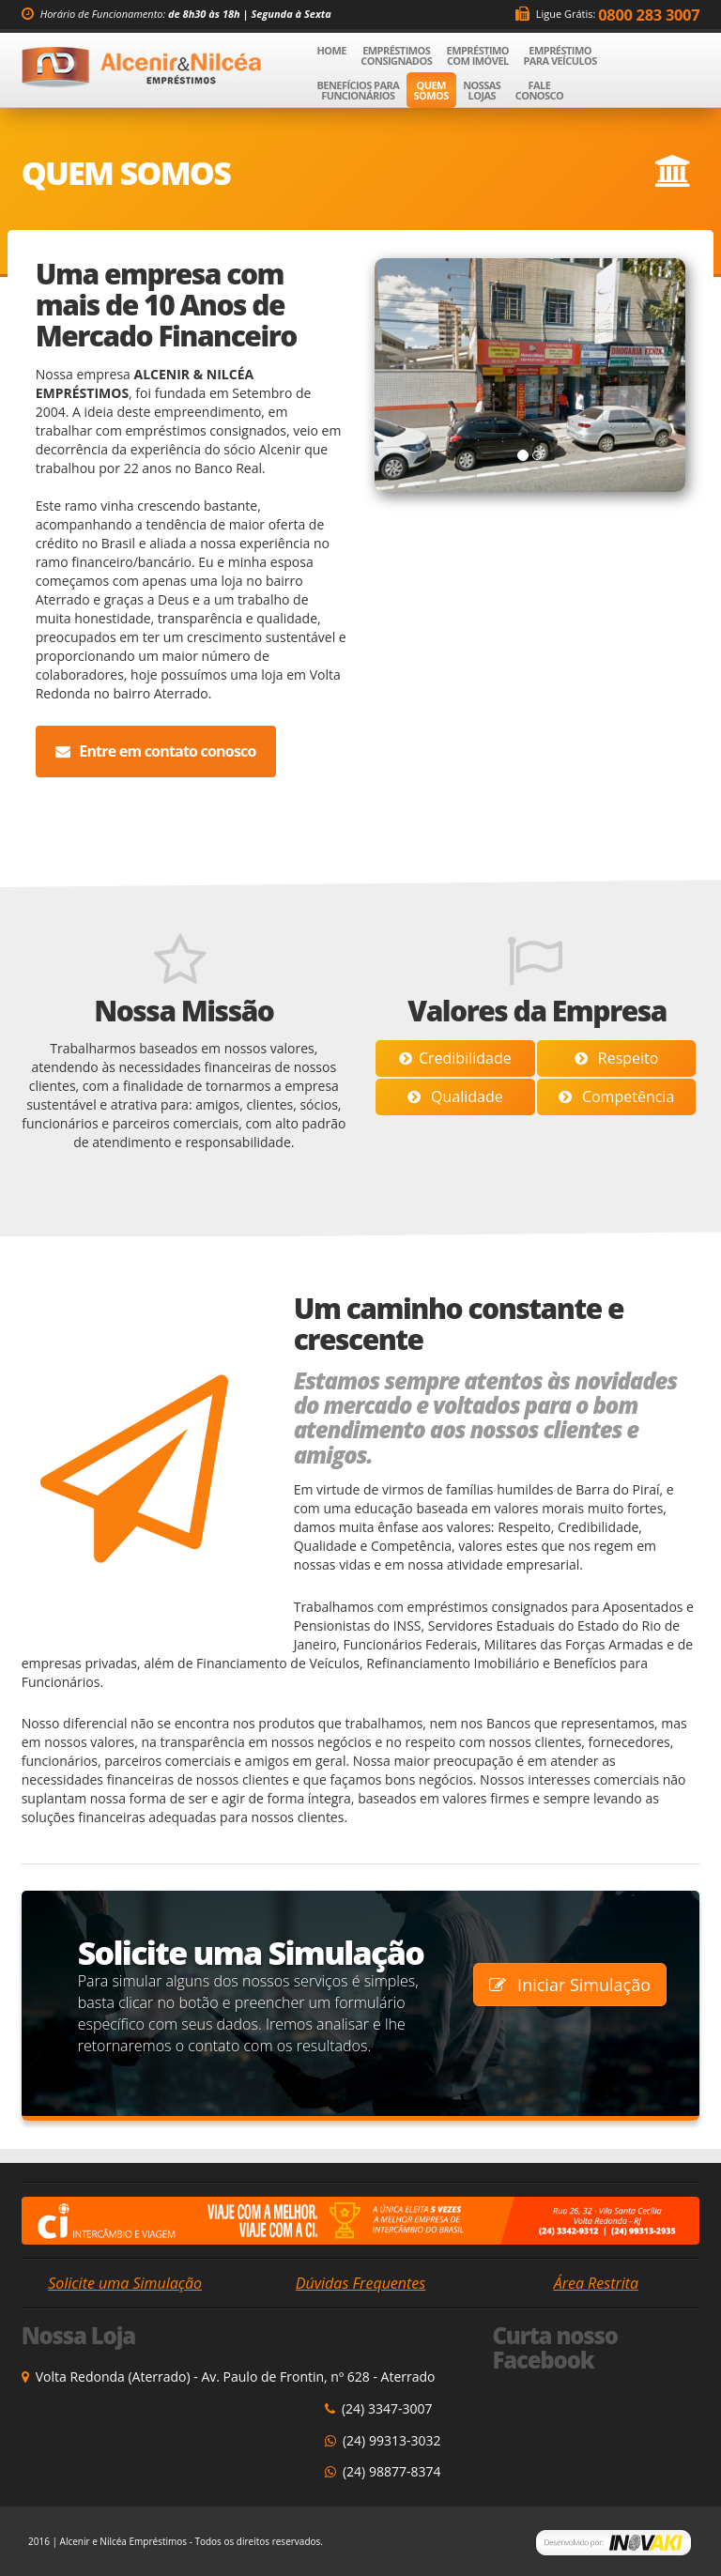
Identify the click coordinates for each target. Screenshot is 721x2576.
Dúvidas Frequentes (360, 2283)
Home (334, 49)
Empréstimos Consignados (396, 55)
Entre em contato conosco (155, 751)
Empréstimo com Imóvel (478, 55)
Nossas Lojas (481, 90)
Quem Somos (431, 90)
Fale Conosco (539, 90)
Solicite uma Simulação (125, 2283)
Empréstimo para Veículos (559, 55)
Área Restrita (596, 2283)
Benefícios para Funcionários (357, 90)
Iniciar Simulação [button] (570, 1984)
